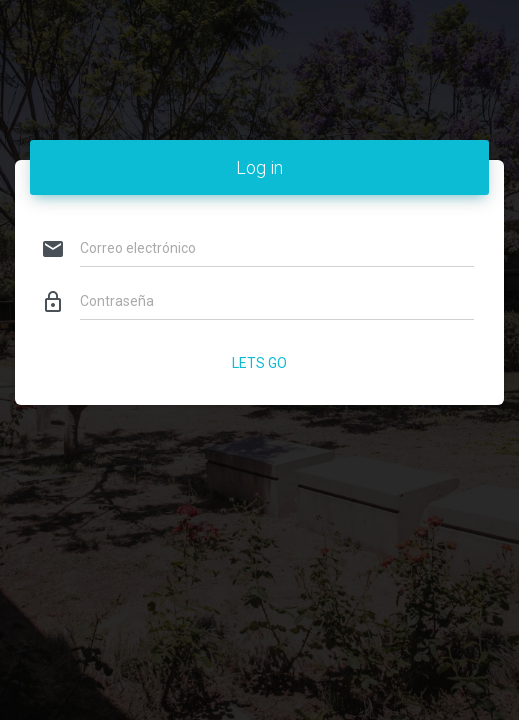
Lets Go (259, 363)
